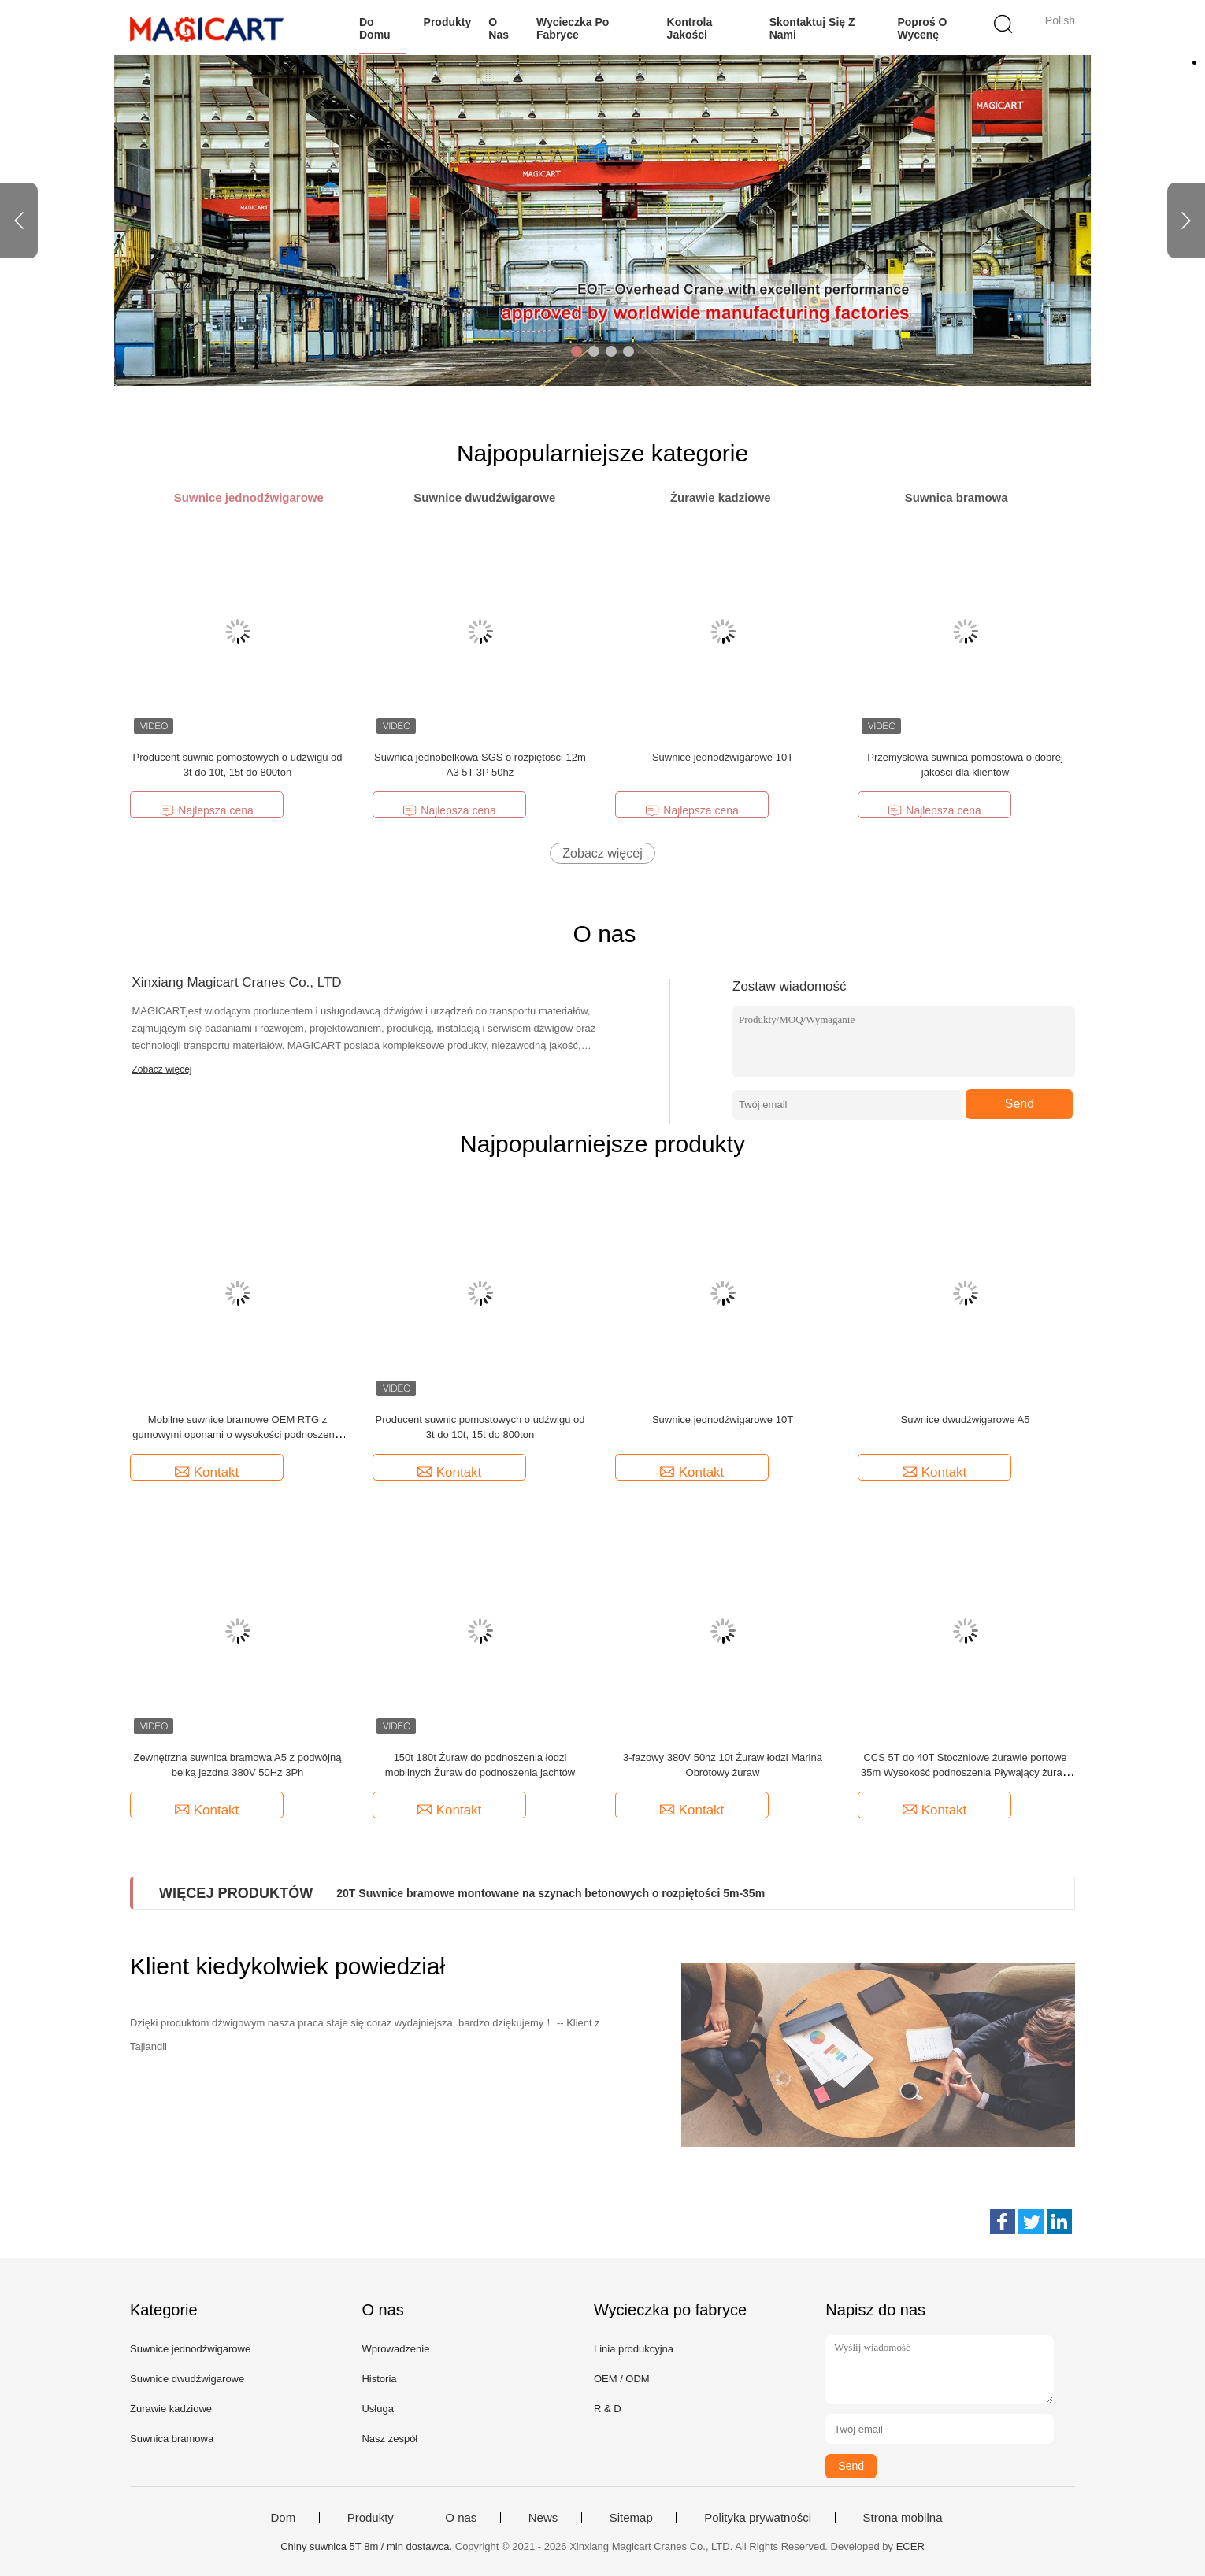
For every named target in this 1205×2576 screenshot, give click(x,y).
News (543, 2517)
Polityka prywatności (757, 2517)
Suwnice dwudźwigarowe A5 (964, 1419)
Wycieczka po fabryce (572, 28)
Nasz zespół (389, 2438)
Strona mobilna (903, 2517)
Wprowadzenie (395, 2349)
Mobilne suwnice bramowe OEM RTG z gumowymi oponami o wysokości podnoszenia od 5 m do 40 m (237, 1434)
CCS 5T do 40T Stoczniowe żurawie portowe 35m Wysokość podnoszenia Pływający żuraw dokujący (965, 1772)
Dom (283, 2517)
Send (1019, 1103)
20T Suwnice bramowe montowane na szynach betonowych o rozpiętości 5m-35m (550, 1893)
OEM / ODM (622, 2379)
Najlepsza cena (206, 810)
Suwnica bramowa (171, 2438)
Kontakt (207, 1472)
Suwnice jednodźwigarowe (190, 2349)
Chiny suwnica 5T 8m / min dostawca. (367, 2546)
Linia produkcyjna (633, 2349)
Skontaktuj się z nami (812, 28)
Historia (379, 2379)
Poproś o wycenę (922, 28)
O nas (498, 28)
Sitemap (631, 2517)
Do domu (375, 28)
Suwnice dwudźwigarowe (187, 2379)
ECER (910, 2546)
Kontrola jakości (690, 28)
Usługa (377, 2409)
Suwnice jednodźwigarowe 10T (722, 757)
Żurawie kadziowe (171, 2409)
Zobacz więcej (602, 853)
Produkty (448, 22)
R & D (607, 2409)
